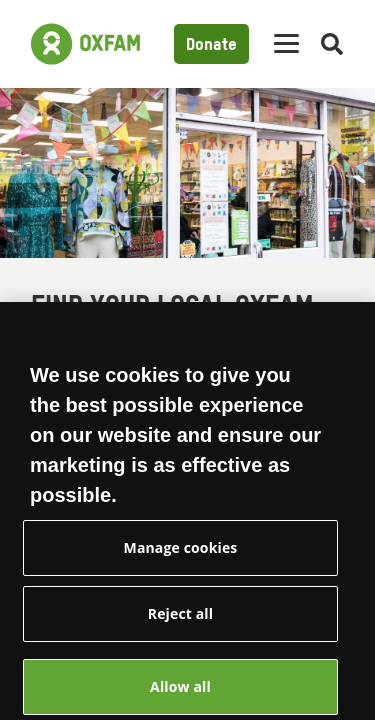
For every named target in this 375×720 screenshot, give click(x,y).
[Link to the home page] (85, 44)
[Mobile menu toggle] (286, 44)
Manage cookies (181, 563)
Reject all (180, 629)
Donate (211, 45)
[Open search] (332, 44)
